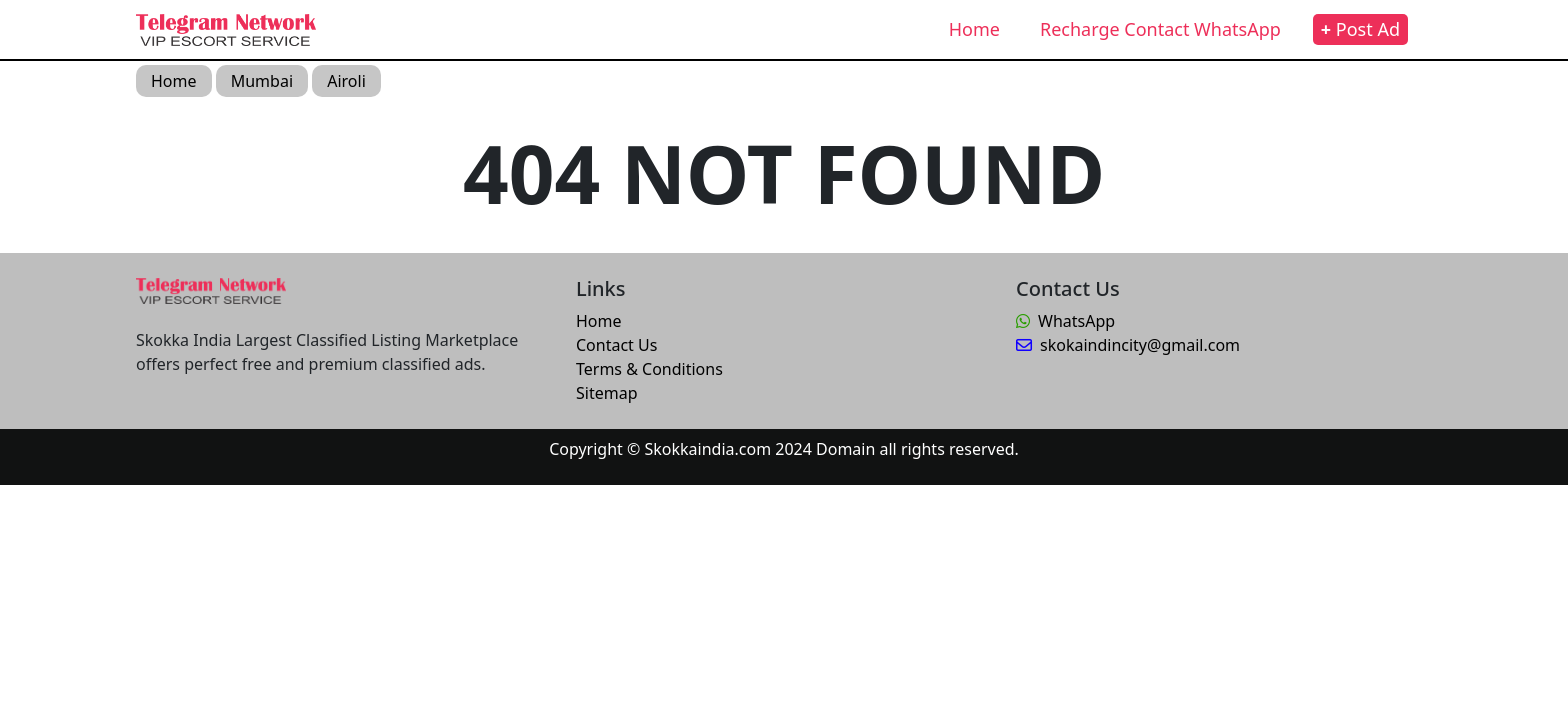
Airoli (346, 81)
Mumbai (262, 81)
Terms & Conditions (649, 369)
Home (974, 29)
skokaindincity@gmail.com (1128, 345)
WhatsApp (1065, 321)
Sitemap (607, 393)
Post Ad (1360, 29)
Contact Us (616, 345)
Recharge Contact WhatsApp (1160, 29)
